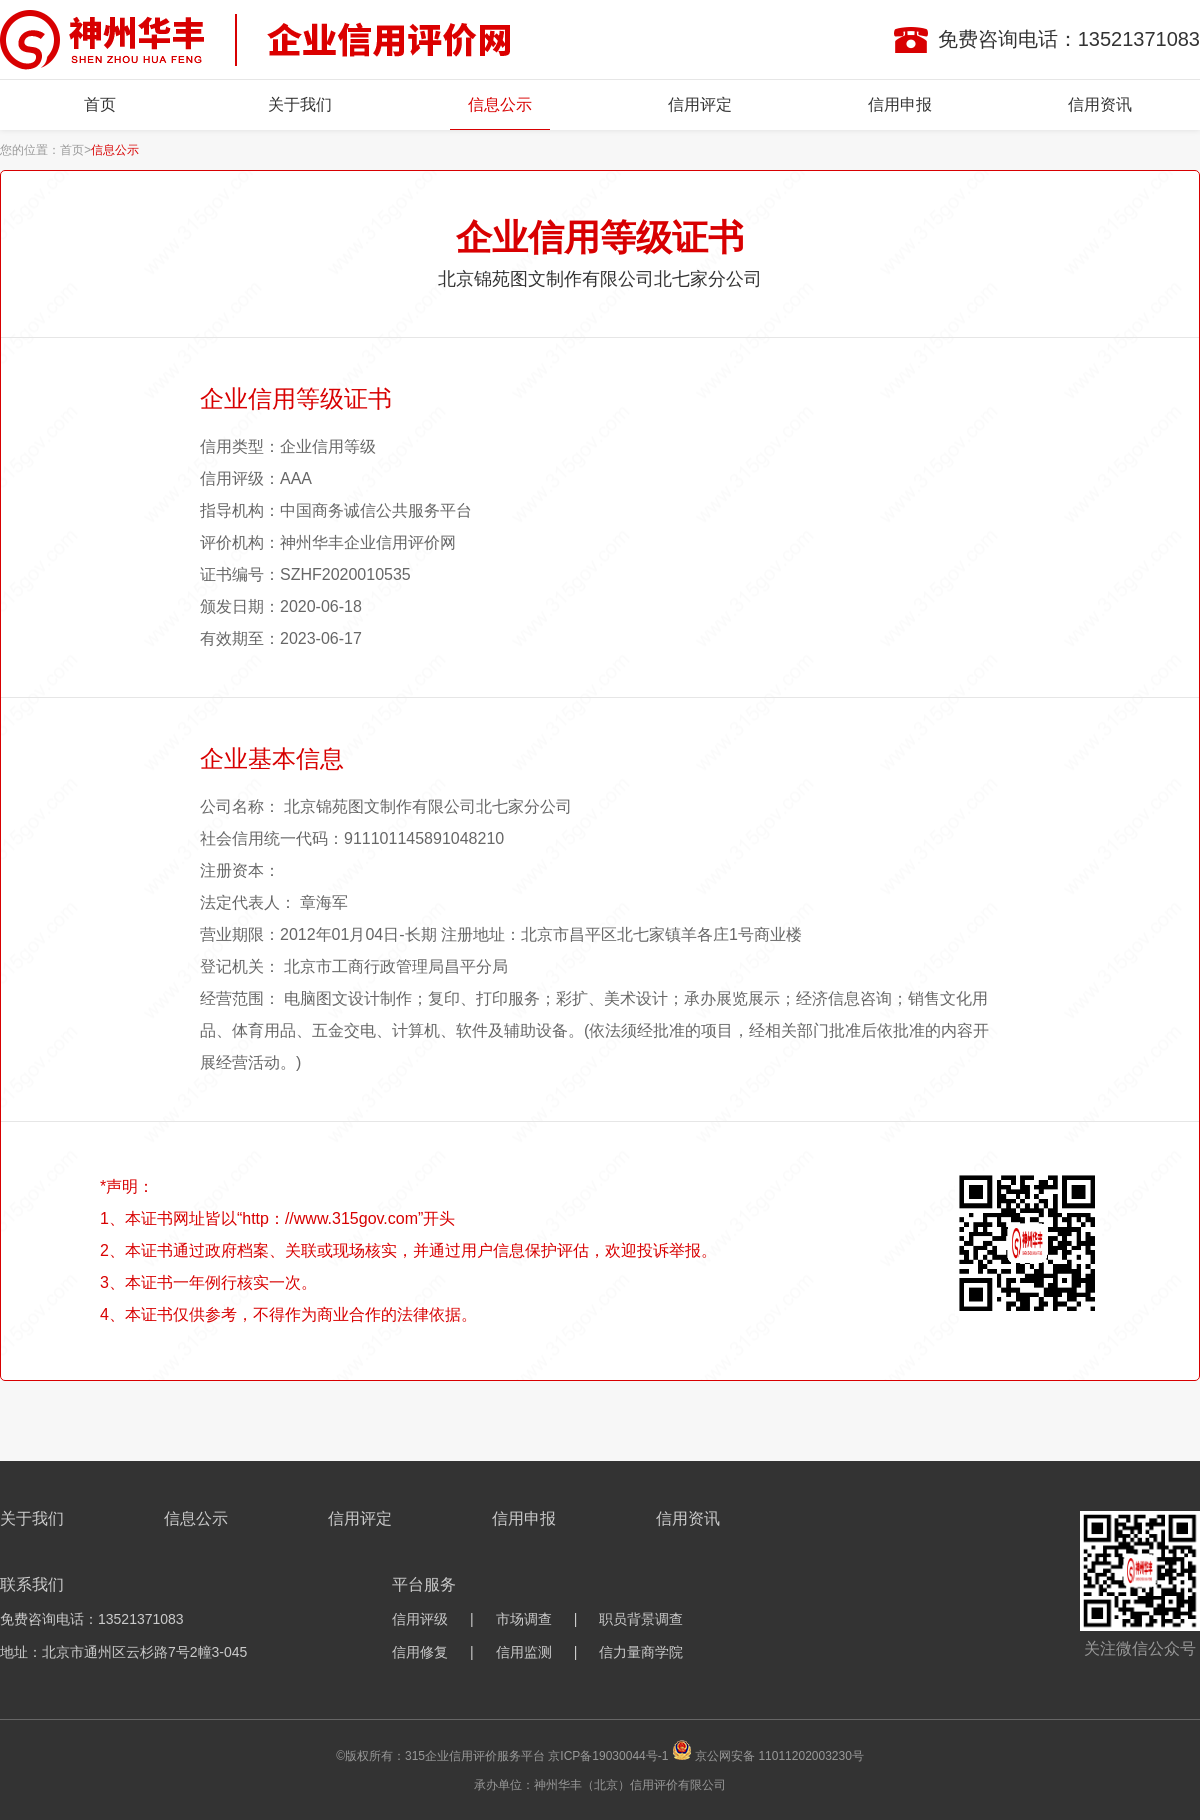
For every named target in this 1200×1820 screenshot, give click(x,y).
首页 (100, 104)
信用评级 (420, 1619)
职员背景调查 (641, 1619)
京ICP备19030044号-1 (608, 1756)
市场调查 (524, 1619)
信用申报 (900, 104)
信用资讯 (1100, 104)
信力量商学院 (641, 1652)
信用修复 (420, 1652)
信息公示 (500, 104)
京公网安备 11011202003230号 (779, 1756)
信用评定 (700, 104)
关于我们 (300, 104)
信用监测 (524, 1652)
